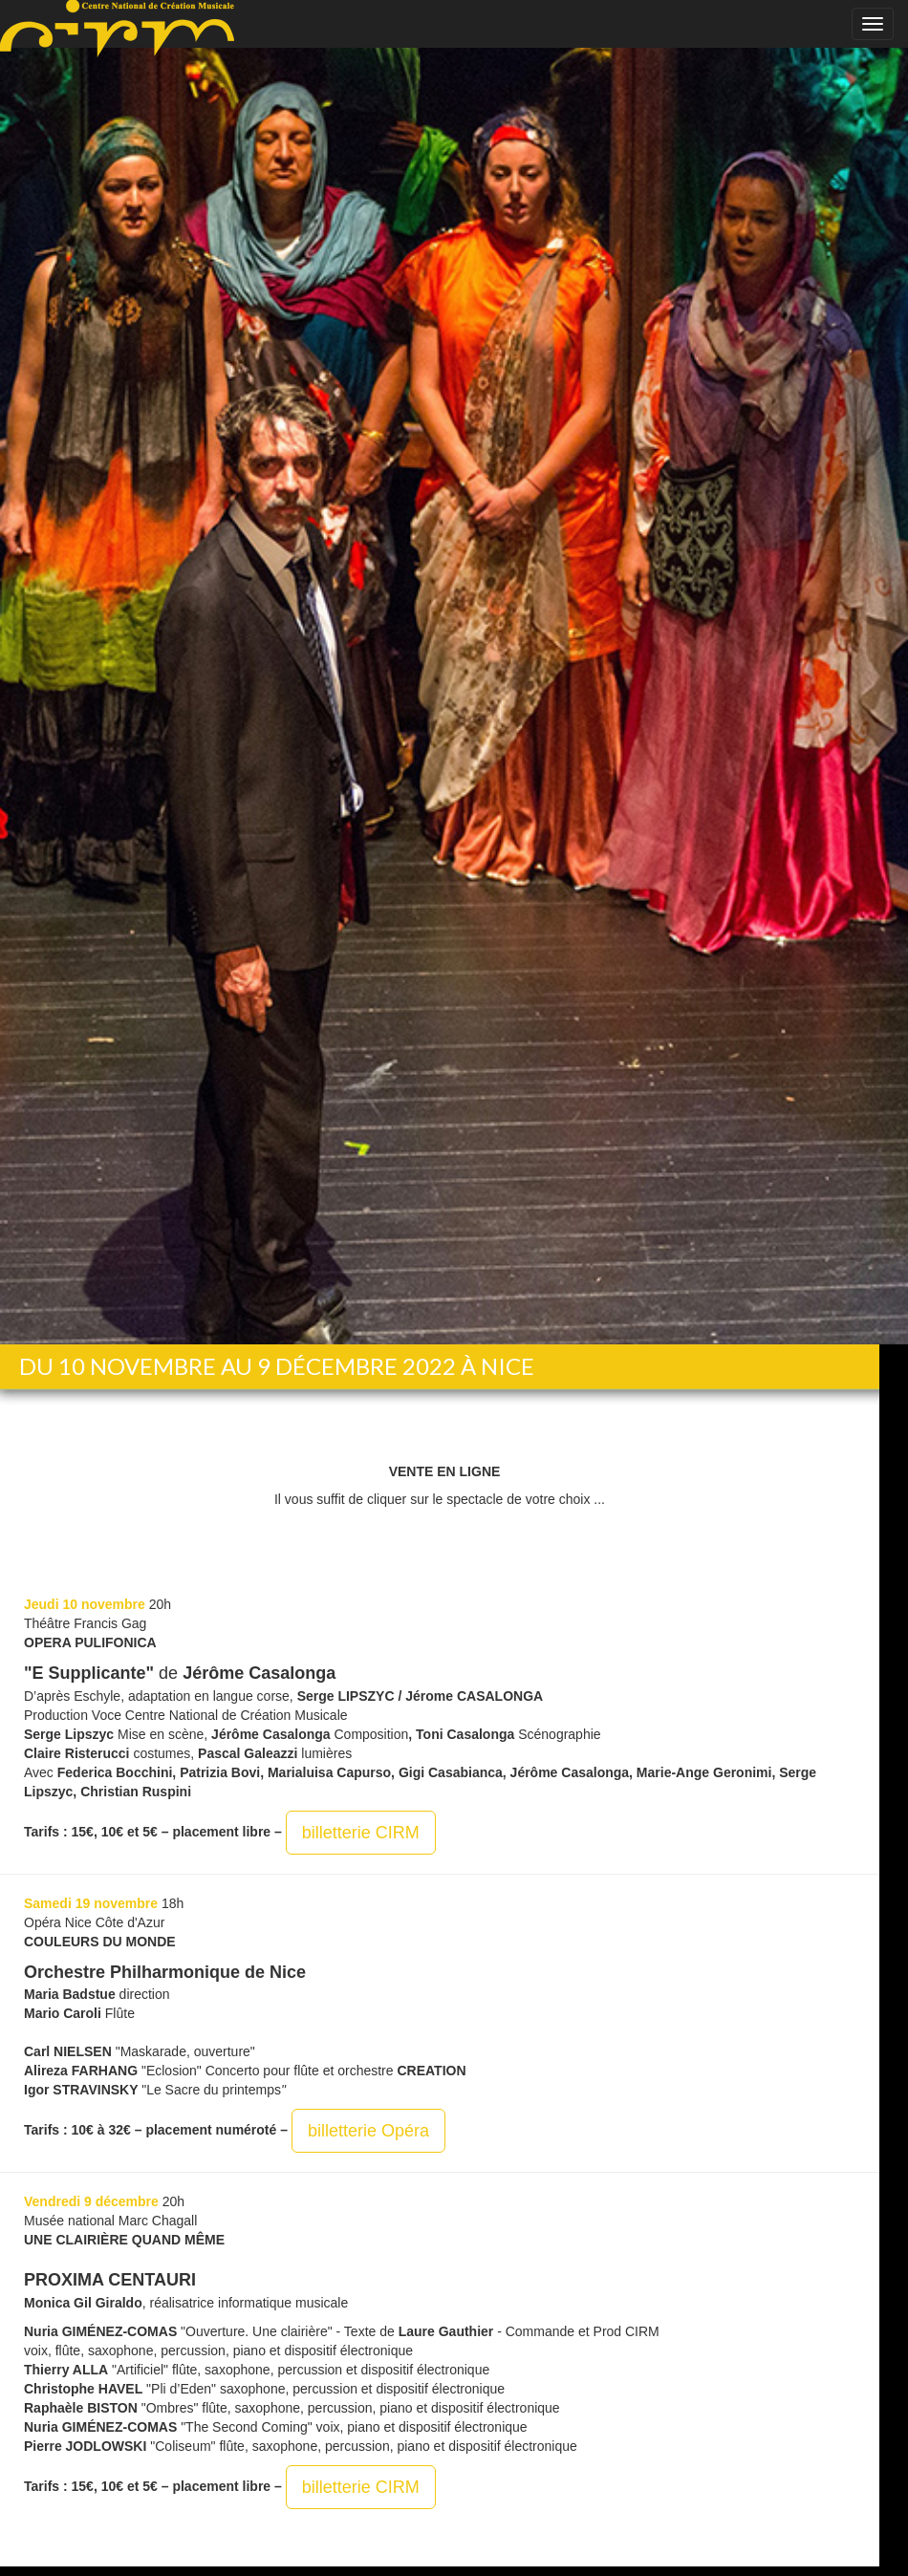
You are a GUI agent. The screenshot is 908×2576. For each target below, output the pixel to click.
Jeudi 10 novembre (84, 1604)
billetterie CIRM (361, 1832)
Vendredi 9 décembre (91, 2201)
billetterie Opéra (368, 2130)
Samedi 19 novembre (91, 1903)
